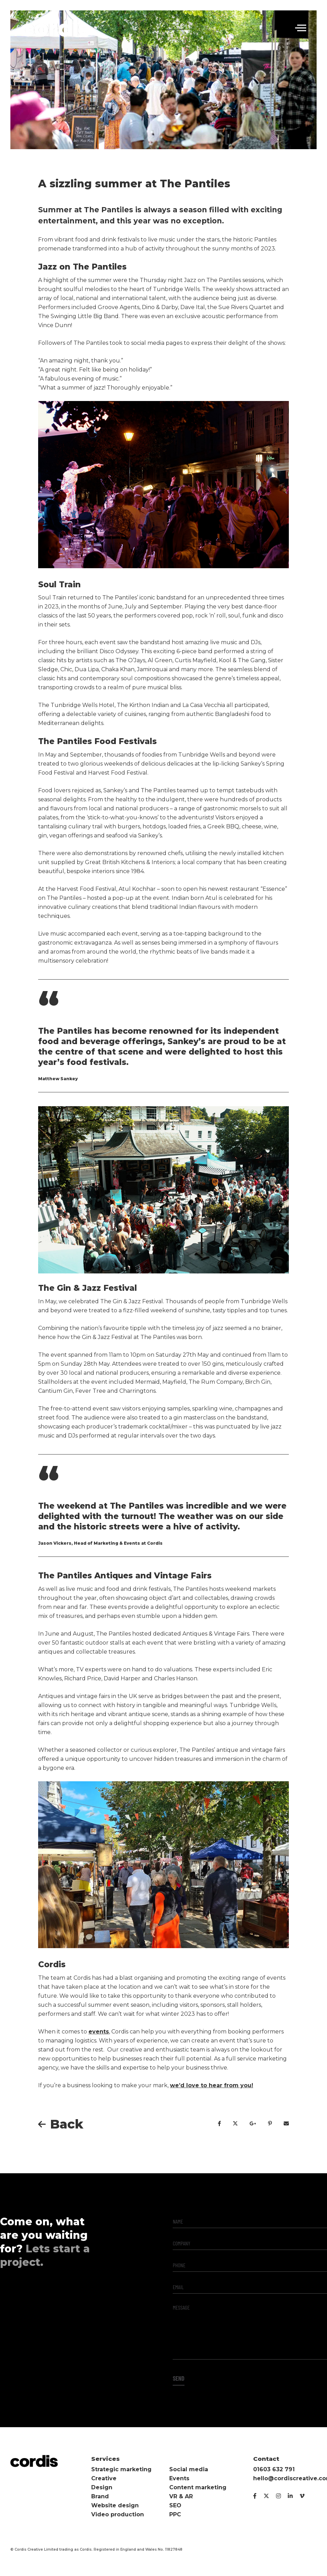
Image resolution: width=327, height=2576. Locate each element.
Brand (100, 2496)
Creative (104, 2478)
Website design (115, 2505)
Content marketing (197, 2487)
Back (66, 2124)
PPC (175, 2514)
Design (101, 2487)
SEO (175, 2505)
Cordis (55, 28)
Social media (188, 2469)
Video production (117, 2514)
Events (179, 2478)
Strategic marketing (121, 2469)
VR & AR (181, 2496)
